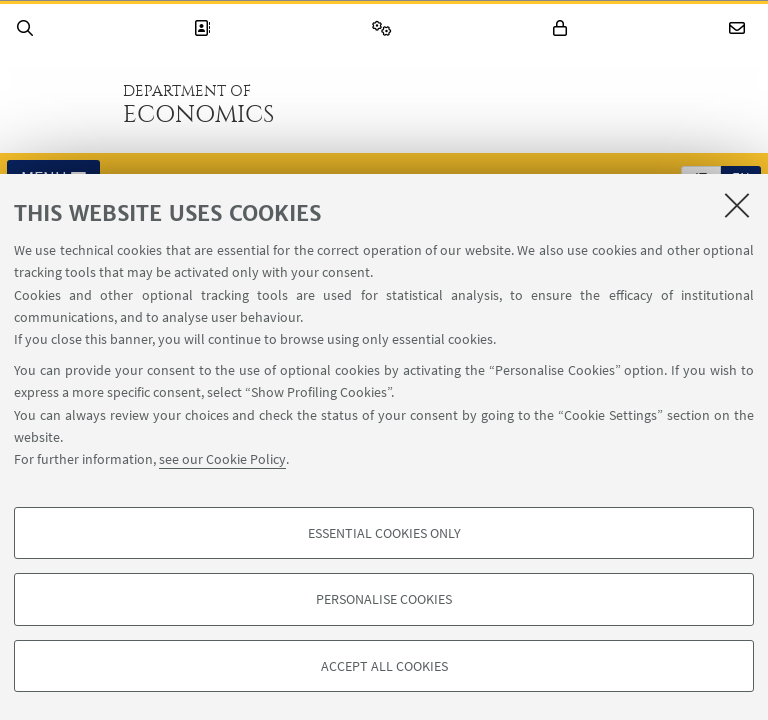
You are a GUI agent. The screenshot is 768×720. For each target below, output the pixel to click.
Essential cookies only (384, 533)
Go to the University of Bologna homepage (59, 104)
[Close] (737, 205)
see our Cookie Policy (222, 459)
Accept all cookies (384, 666)
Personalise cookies (384, 599)
